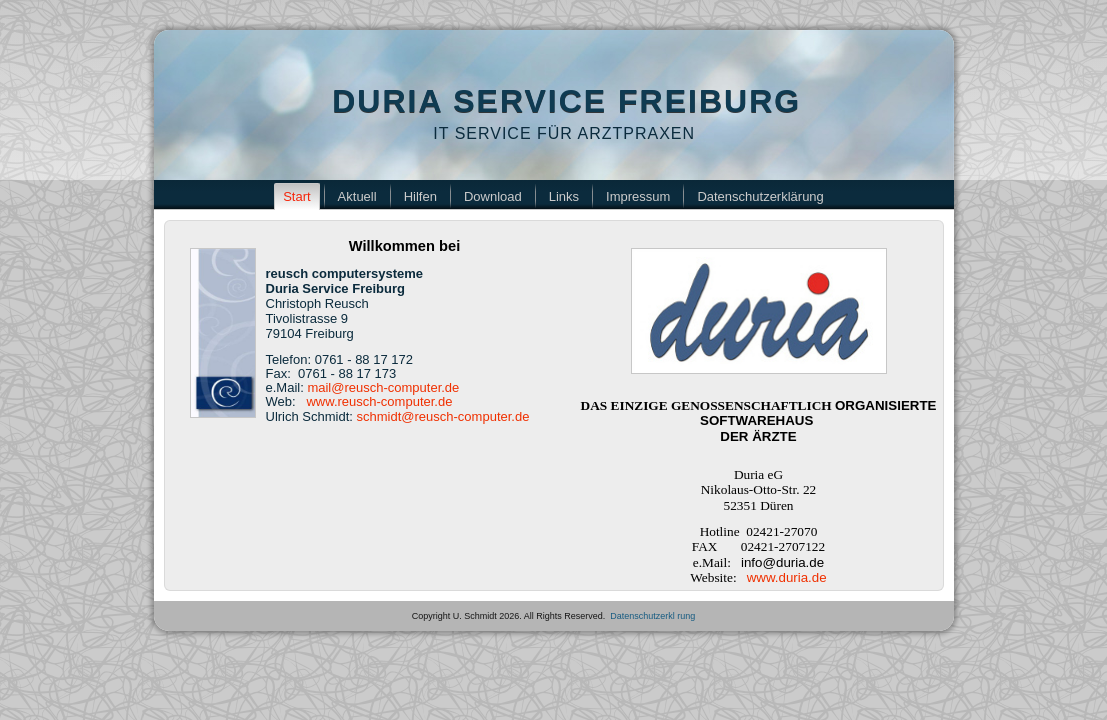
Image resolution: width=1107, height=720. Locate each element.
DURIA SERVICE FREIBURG (566, 101)
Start (296, 196)
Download (493, 196)
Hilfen (420, 196)
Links (564, 196)
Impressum (638, 196)
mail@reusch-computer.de (383, 387)
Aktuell (357, 196)
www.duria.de (787, 577)
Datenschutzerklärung (760, 196)
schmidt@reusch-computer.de (443, 416)
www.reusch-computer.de (379, 401)
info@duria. (782, 562)
